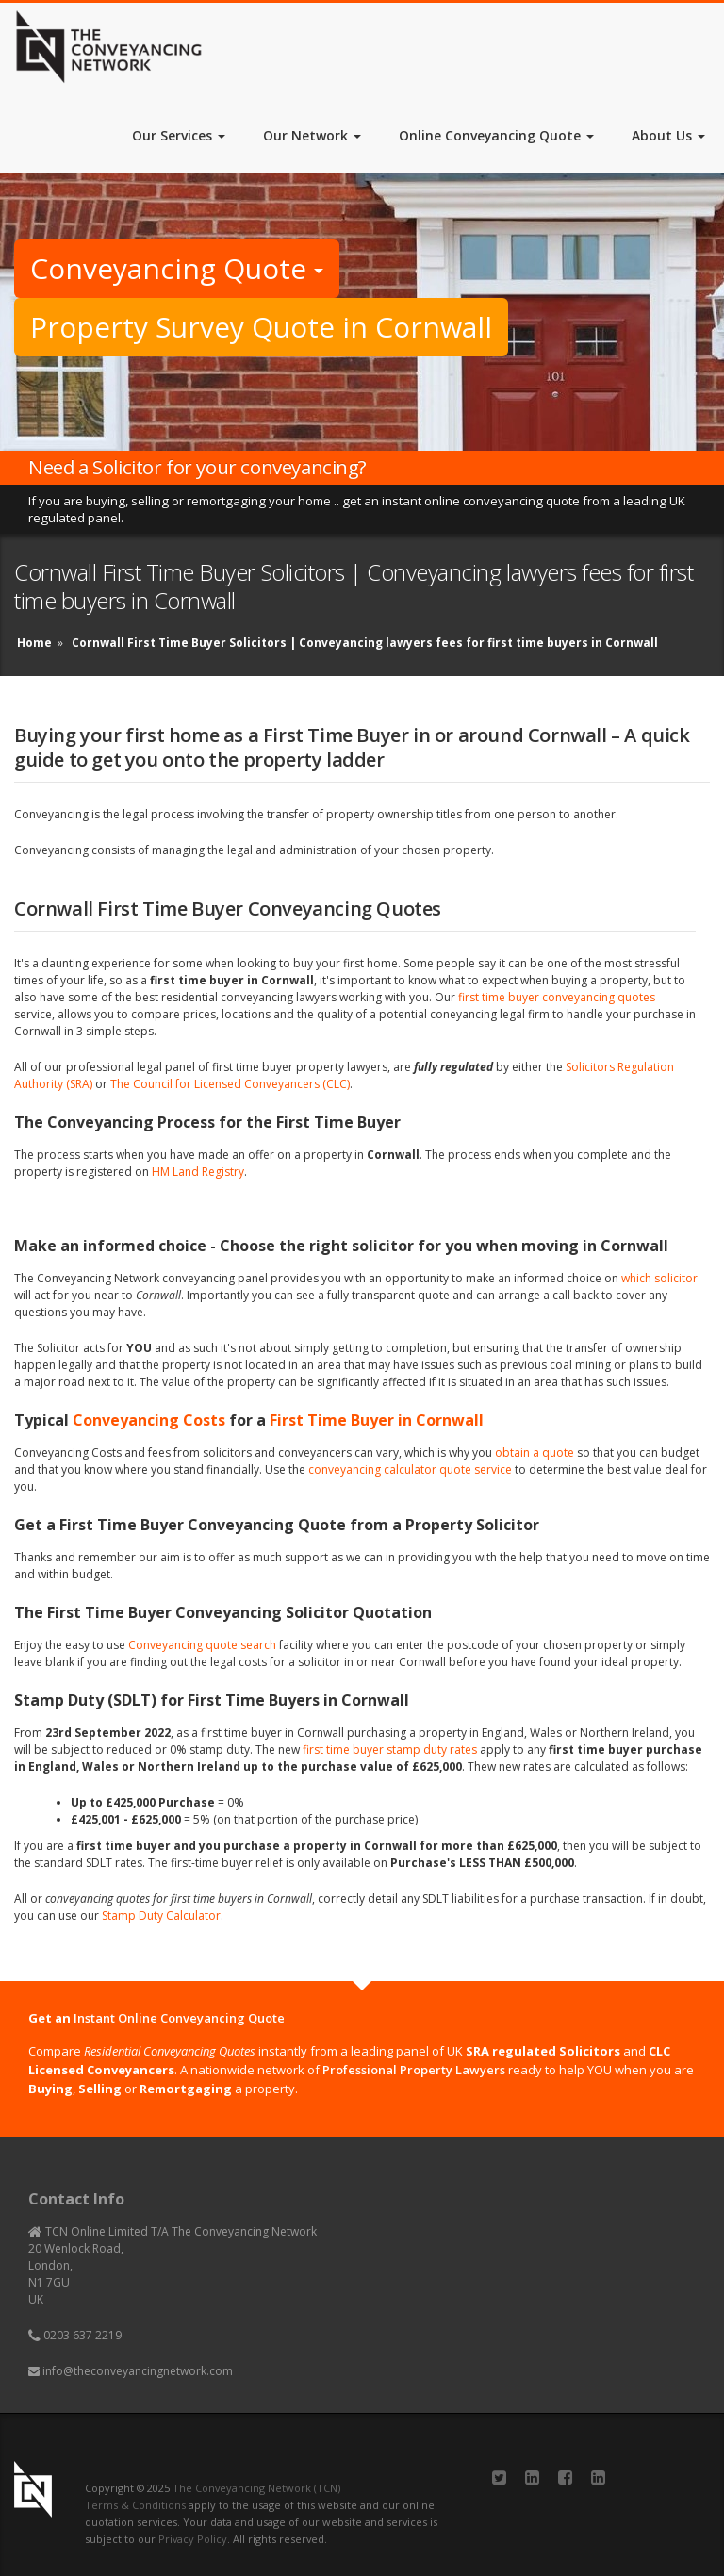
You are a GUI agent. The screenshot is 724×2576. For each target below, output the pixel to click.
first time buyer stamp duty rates (390, 1750)
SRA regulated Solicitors (543, 2050)
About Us (668, 135)
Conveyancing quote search (202, 1645)
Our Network (312, 135)
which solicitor (659, 1278)
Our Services (178, 135)
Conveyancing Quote (176, 268)
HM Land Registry (198, 1172)
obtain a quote (534, 1453)
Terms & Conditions (135, 2505)
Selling (100, 2088)
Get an (156, 2017)
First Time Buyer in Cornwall (377, 1420)
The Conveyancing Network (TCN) (256, 2488)
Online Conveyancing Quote (496, 135)
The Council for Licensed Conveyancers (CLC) (230, 1084)
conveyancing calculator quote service (410, 1469)
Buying (50, 2088)
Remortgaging (186, 2088)
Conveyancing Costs (149, 1420)
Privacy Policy (192, 2539)
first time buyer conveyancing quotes (556, 997)
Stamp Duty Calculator (161, 1915)
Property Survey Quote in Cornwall (261, 326)
